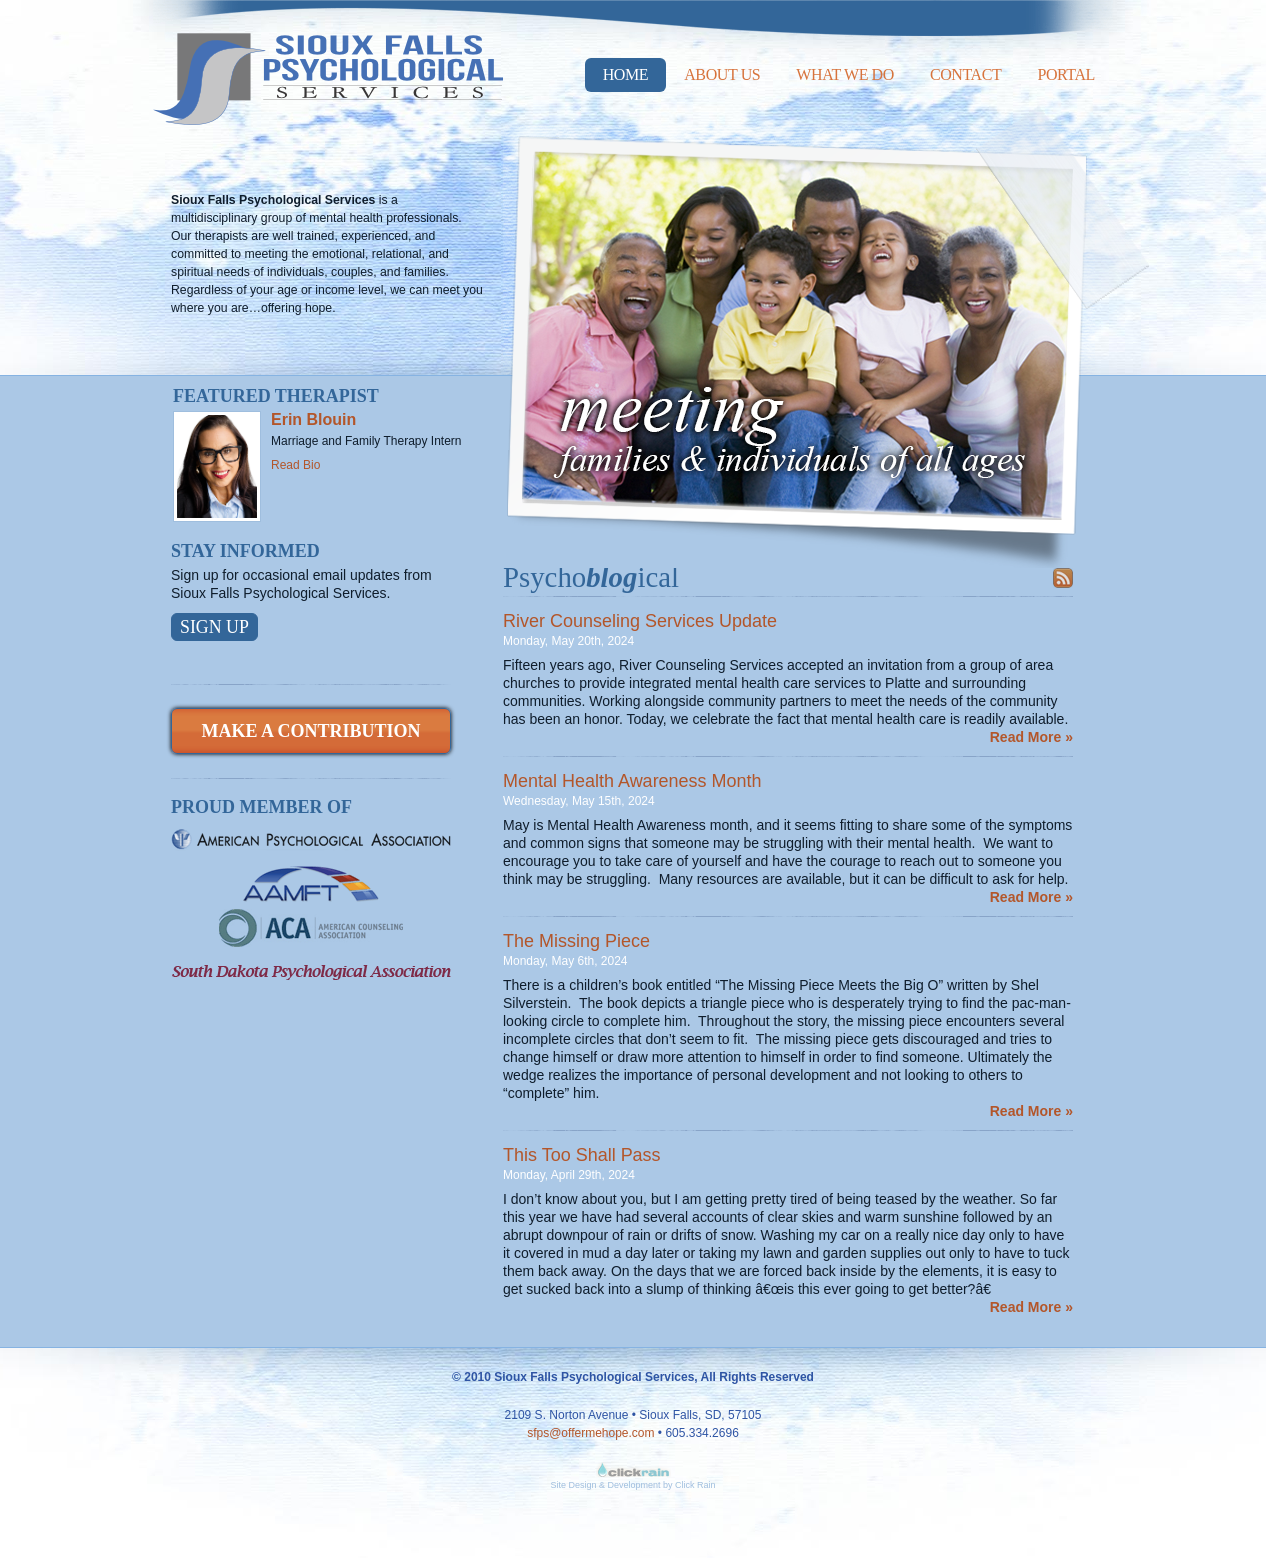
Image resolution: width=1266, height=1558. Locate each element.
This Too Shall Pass (582, 1155)
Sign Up (214, 627)
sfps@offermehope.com (590, 1433)
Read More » (1031, 737)
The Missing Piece (576, 941)
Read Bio (295, 465)
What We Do (845, 74)
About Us (722, 74)
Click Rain (695, 1485)
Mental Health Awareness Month (632, 781)
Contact (965, 74)
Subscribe (1063, 578)
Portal (1066, 74)
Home (626, 74)
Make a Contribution (310, 731)
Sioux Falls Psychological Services (328, 62)
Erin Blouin (313, 419)
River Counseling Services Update (640, 621)
